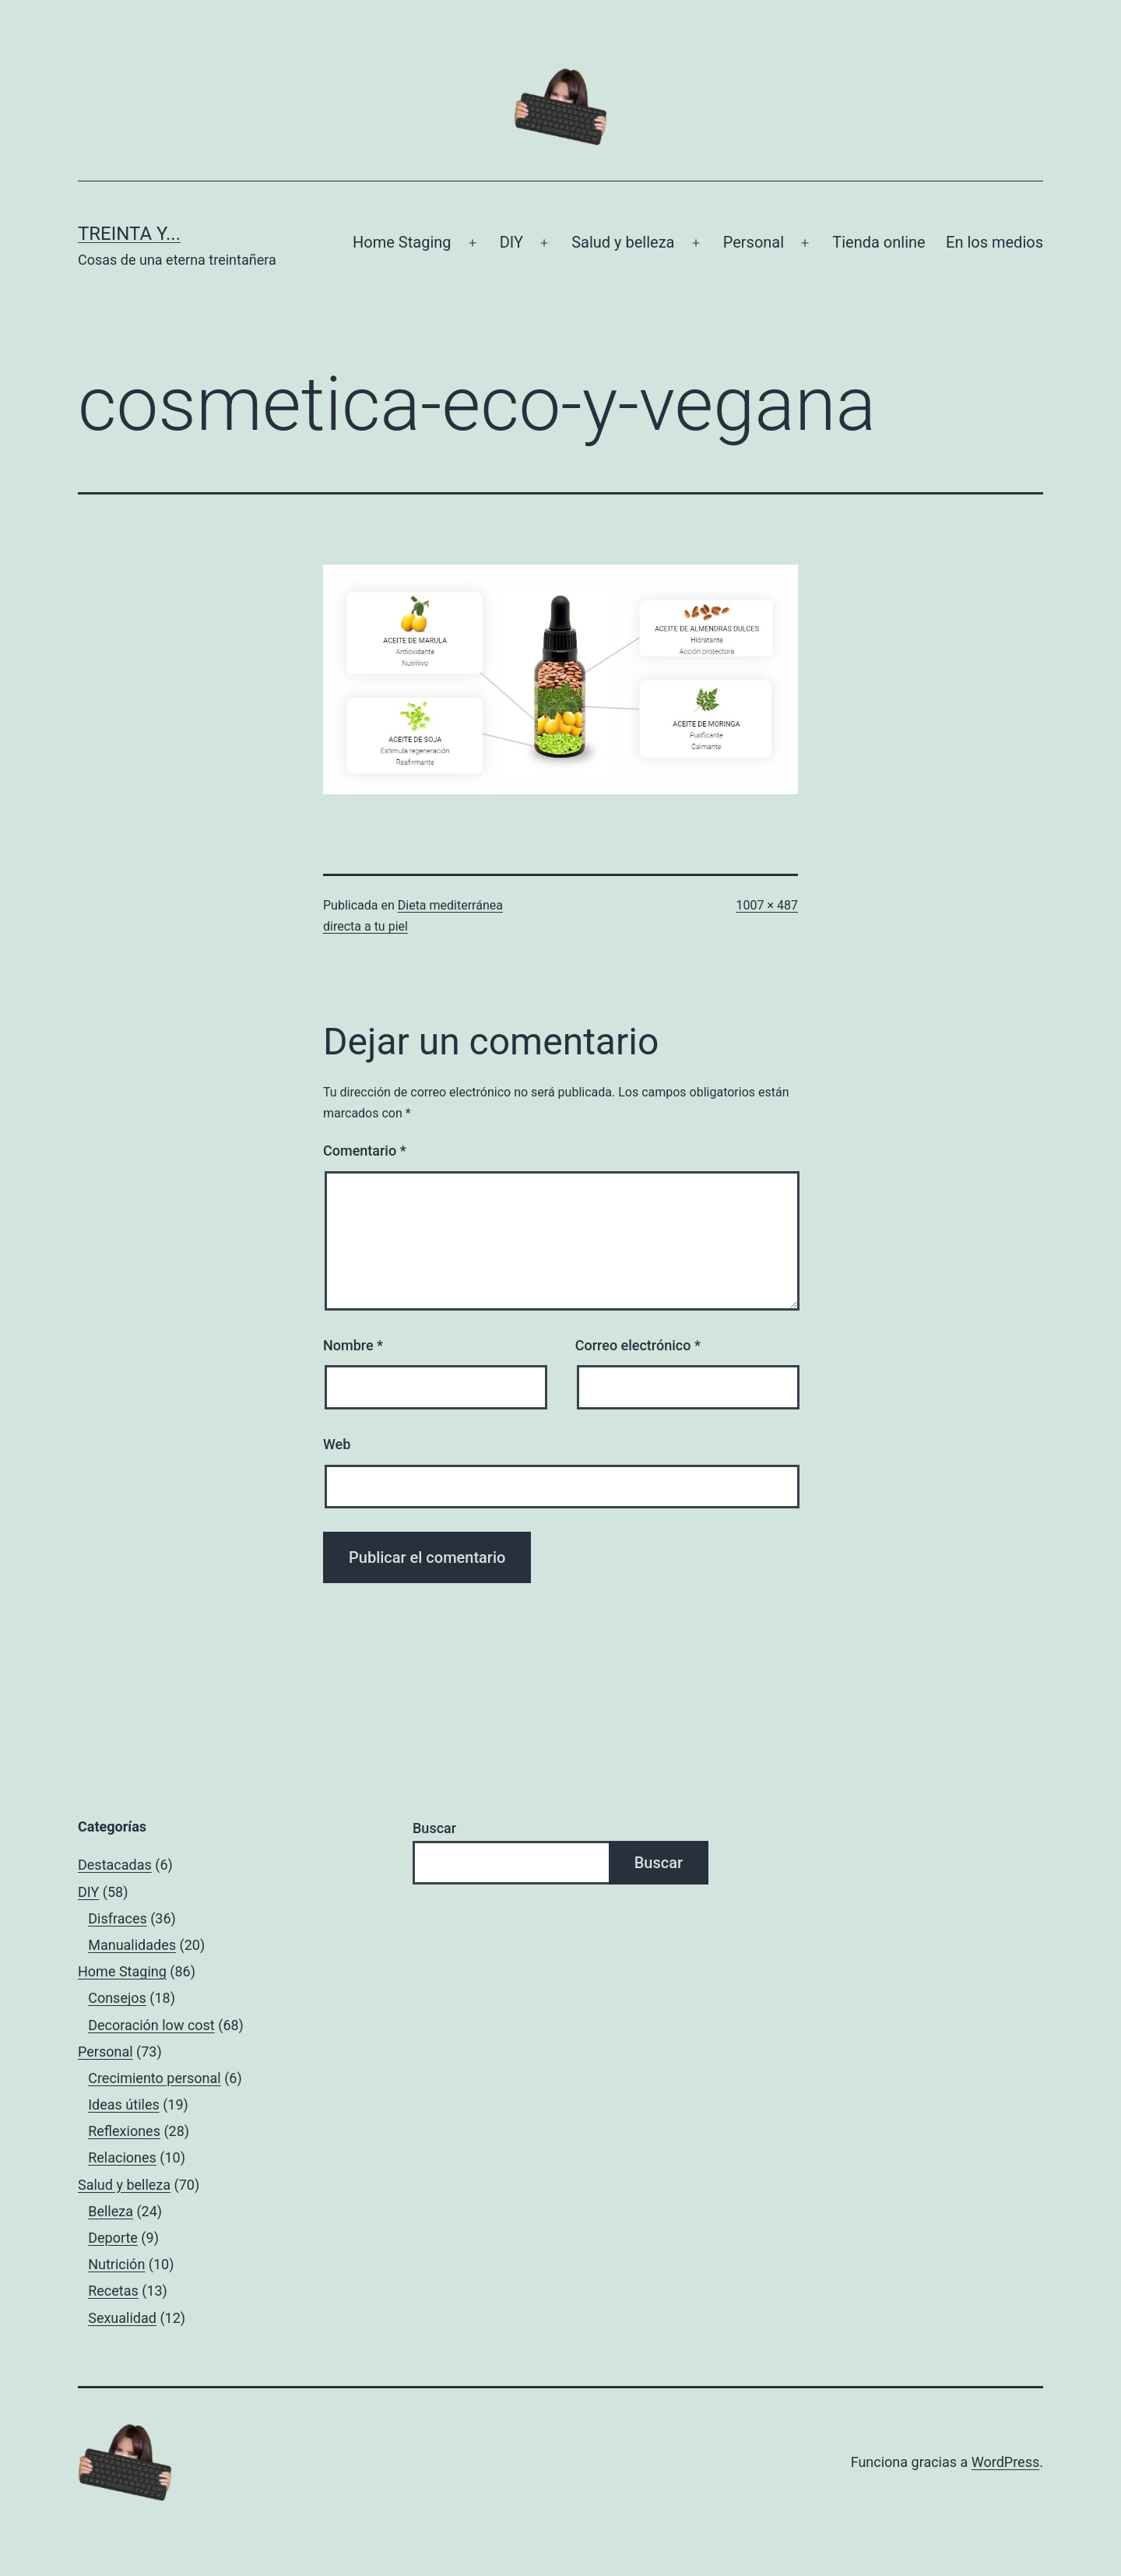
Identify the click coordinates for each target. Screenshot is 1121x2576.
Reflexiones (124, 2131)
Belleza (110, 2211)
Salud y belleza (622, 242)
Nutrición (116, 2264)
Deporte (113, 2237)
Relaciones (122, 2157)
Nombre (353, 1345)
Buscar (434, 1828)
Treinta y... (129, 234)
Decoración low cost (151, 2025)
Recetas (113, 2290)
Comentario (364, 1150)
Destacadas (115, 1864)
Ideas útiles (124, 2104)
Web (336, 1444)
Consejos (117, 1998)
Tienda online (878, 242)
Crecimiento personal (154, 2078)
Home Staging (402, 242)
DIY (511, 242)
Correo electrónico (638, 1345)
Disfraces (117, 1918)
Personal (753, 242)
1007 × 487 (767, 905)
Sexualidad (122, 2318)
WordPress (1005, 2462)
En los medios (994, 242)
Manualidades (132, 1945)
